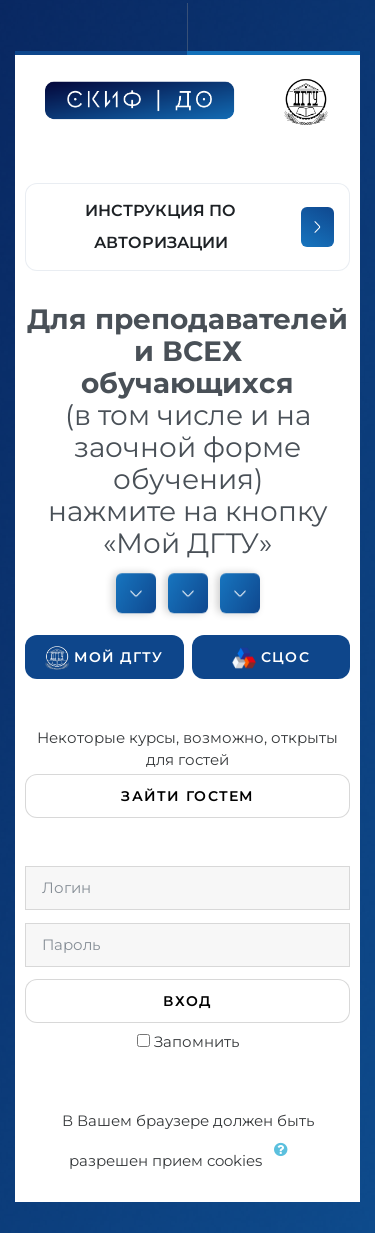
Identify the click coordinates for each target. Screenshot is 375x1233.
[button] (286, 1162)
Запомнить (196, 1041)
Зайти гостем (187, 796)
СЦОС (271, 658)
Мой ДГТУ (104, 658)
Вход (187, 1001)
